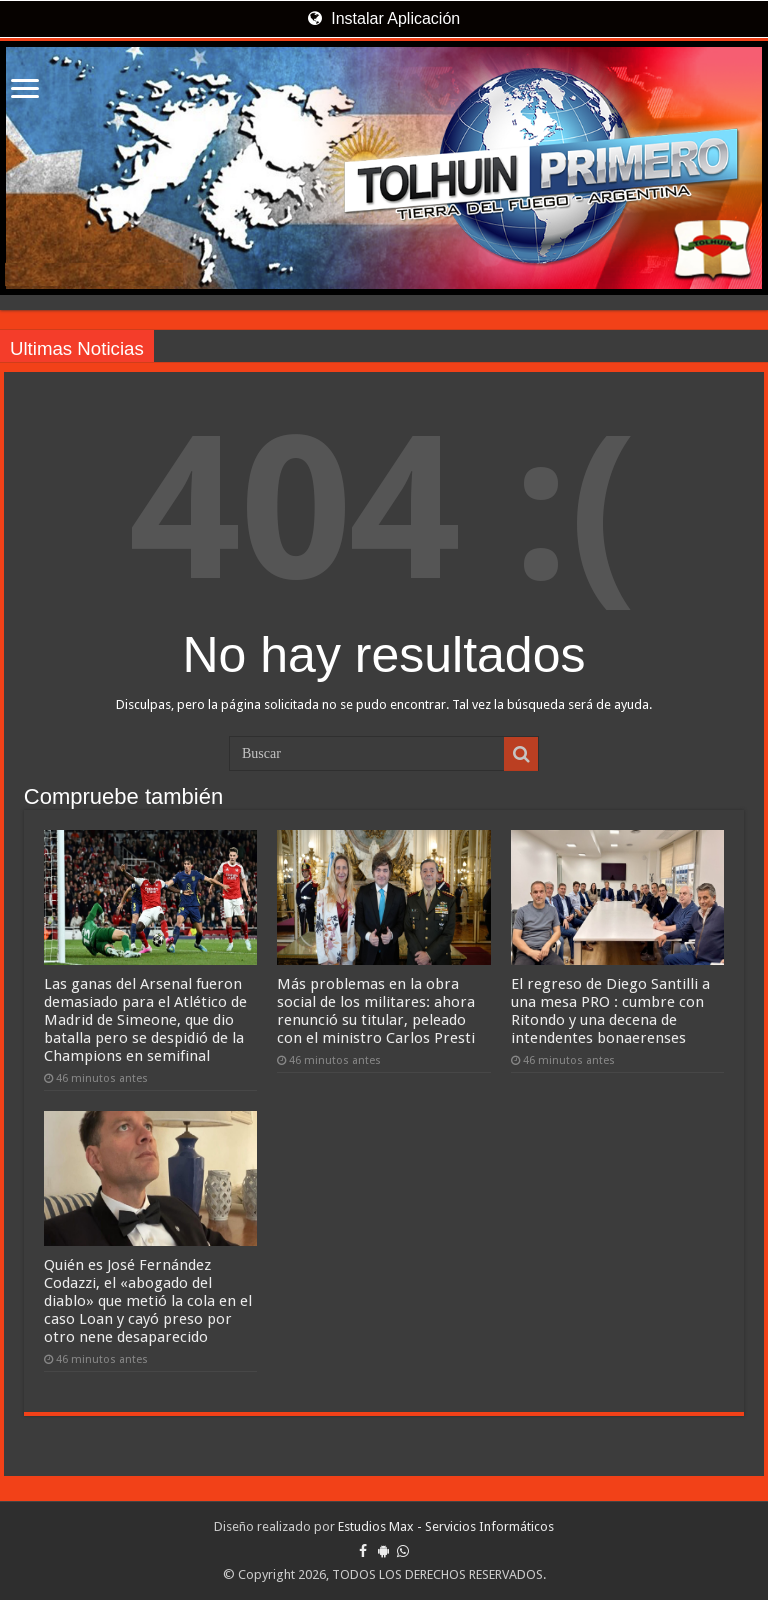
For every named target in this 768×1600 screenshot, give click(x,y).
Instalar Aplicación (384, 18)
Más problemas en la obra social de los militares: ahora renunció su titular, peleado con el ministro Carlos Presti (376, 1011)
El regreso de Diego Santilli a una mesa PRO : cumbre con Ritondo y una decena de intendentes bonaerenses (610, 1011)
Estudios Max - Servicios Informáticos (446, 1526)
